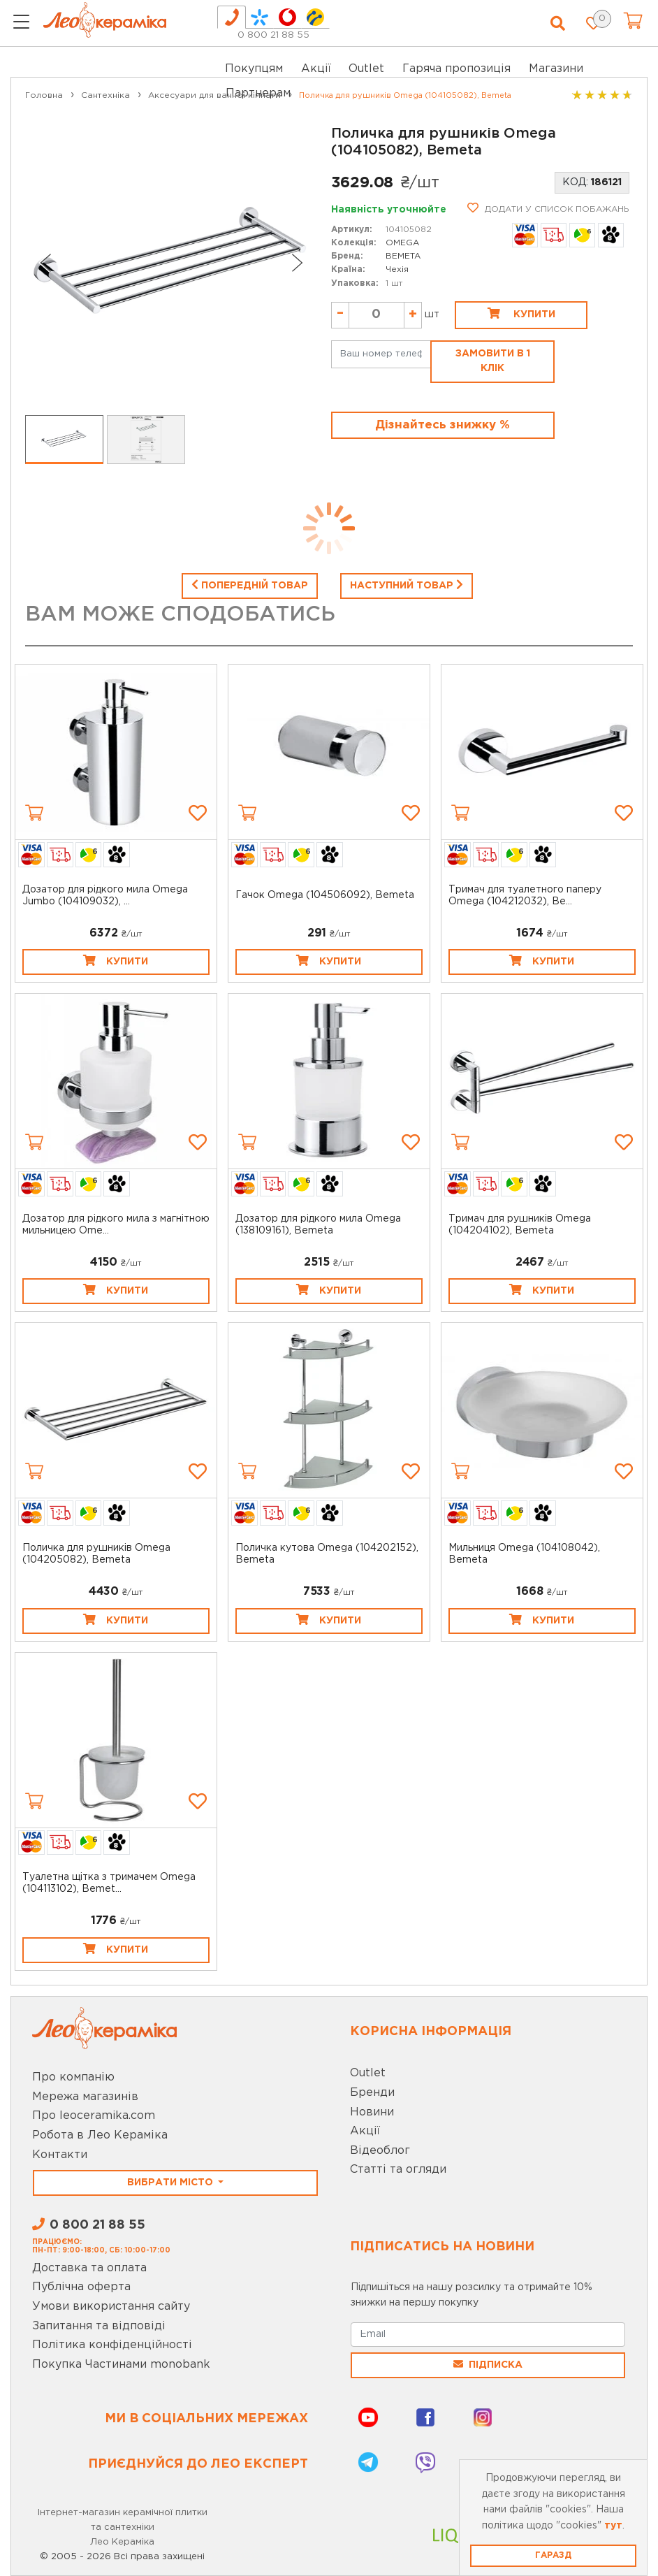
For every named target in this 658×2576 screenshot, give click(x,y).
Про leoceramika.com (93, 2116)
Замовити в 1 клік (492, 360)
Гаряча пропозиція (456, 69)
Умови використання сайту (111, 2306)
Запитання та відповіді (99, 2326)
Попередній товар (249, 584)
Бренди (372, 2092)
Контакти (59, 2155)
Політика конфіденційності (112, 2345)
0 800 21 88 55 (273, 35)
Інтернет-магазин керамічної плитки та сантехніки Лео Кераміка (122, 2527)
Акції (316, 69)
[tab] (231, 17)
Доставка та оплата (89, 2268)
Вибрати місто (171, 2182)
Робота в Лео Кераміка (100, 2135)
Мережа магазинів (85, 2097)
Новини (372, 2112)
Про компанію (73, 2077)
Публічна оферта (81, 2287)
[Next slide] (297, 263)
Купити (521, 313)
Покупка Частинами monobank (121, 2364)
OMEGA (402, 243)
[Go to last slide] (44, 263)
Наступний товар (406, 584)
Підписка (487, 2364)
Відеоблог (380, 2151)
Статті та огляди (398, 2169)
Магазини (556, 69)
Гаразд (553, 2555)
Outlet (368, 2073)
